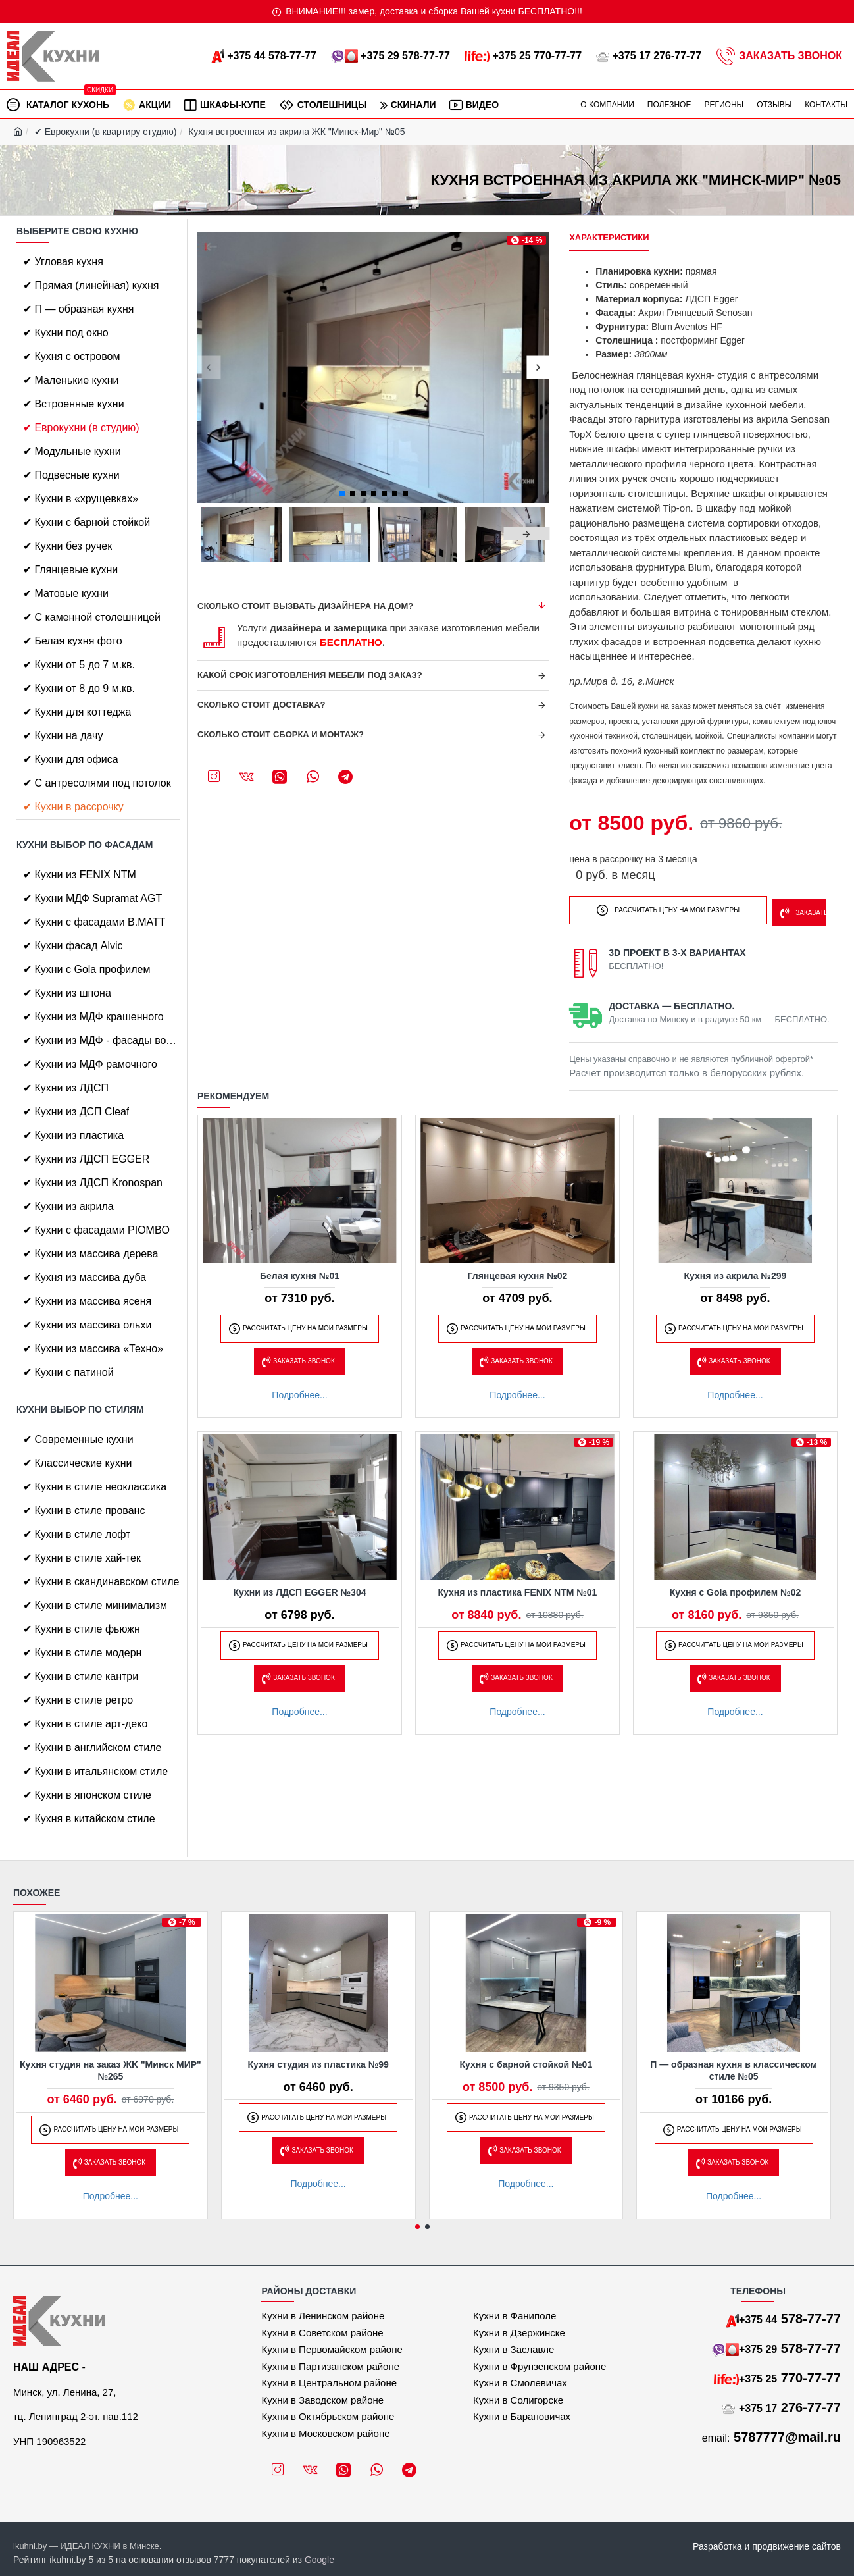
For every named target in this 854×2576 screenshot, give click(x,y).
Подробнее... (299, 1391)
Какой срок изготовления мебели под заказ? (309, 675)
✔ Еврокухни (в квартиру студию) (105, 131)
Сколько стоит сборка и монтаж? (280, 734)
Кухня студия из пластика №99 (317, 2064)
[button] (208, 367)
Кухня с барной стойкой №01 (526, 2064)
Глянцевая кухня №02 (518, 1272)
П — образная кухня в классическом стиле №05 (733, 2070)
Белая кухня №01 (299, 1272)
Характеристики (609, 237)
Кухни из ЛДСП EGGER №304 (300, 1588)
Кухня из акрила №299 (735, 1272)
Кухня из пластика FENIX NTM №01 (517, 1588)
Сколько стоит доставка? (261, 705)
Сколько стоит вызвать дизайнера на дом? (305, 606)
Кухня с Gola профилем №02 (735, 1588)
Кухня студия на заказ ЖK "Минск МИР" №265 (110, 2070)
